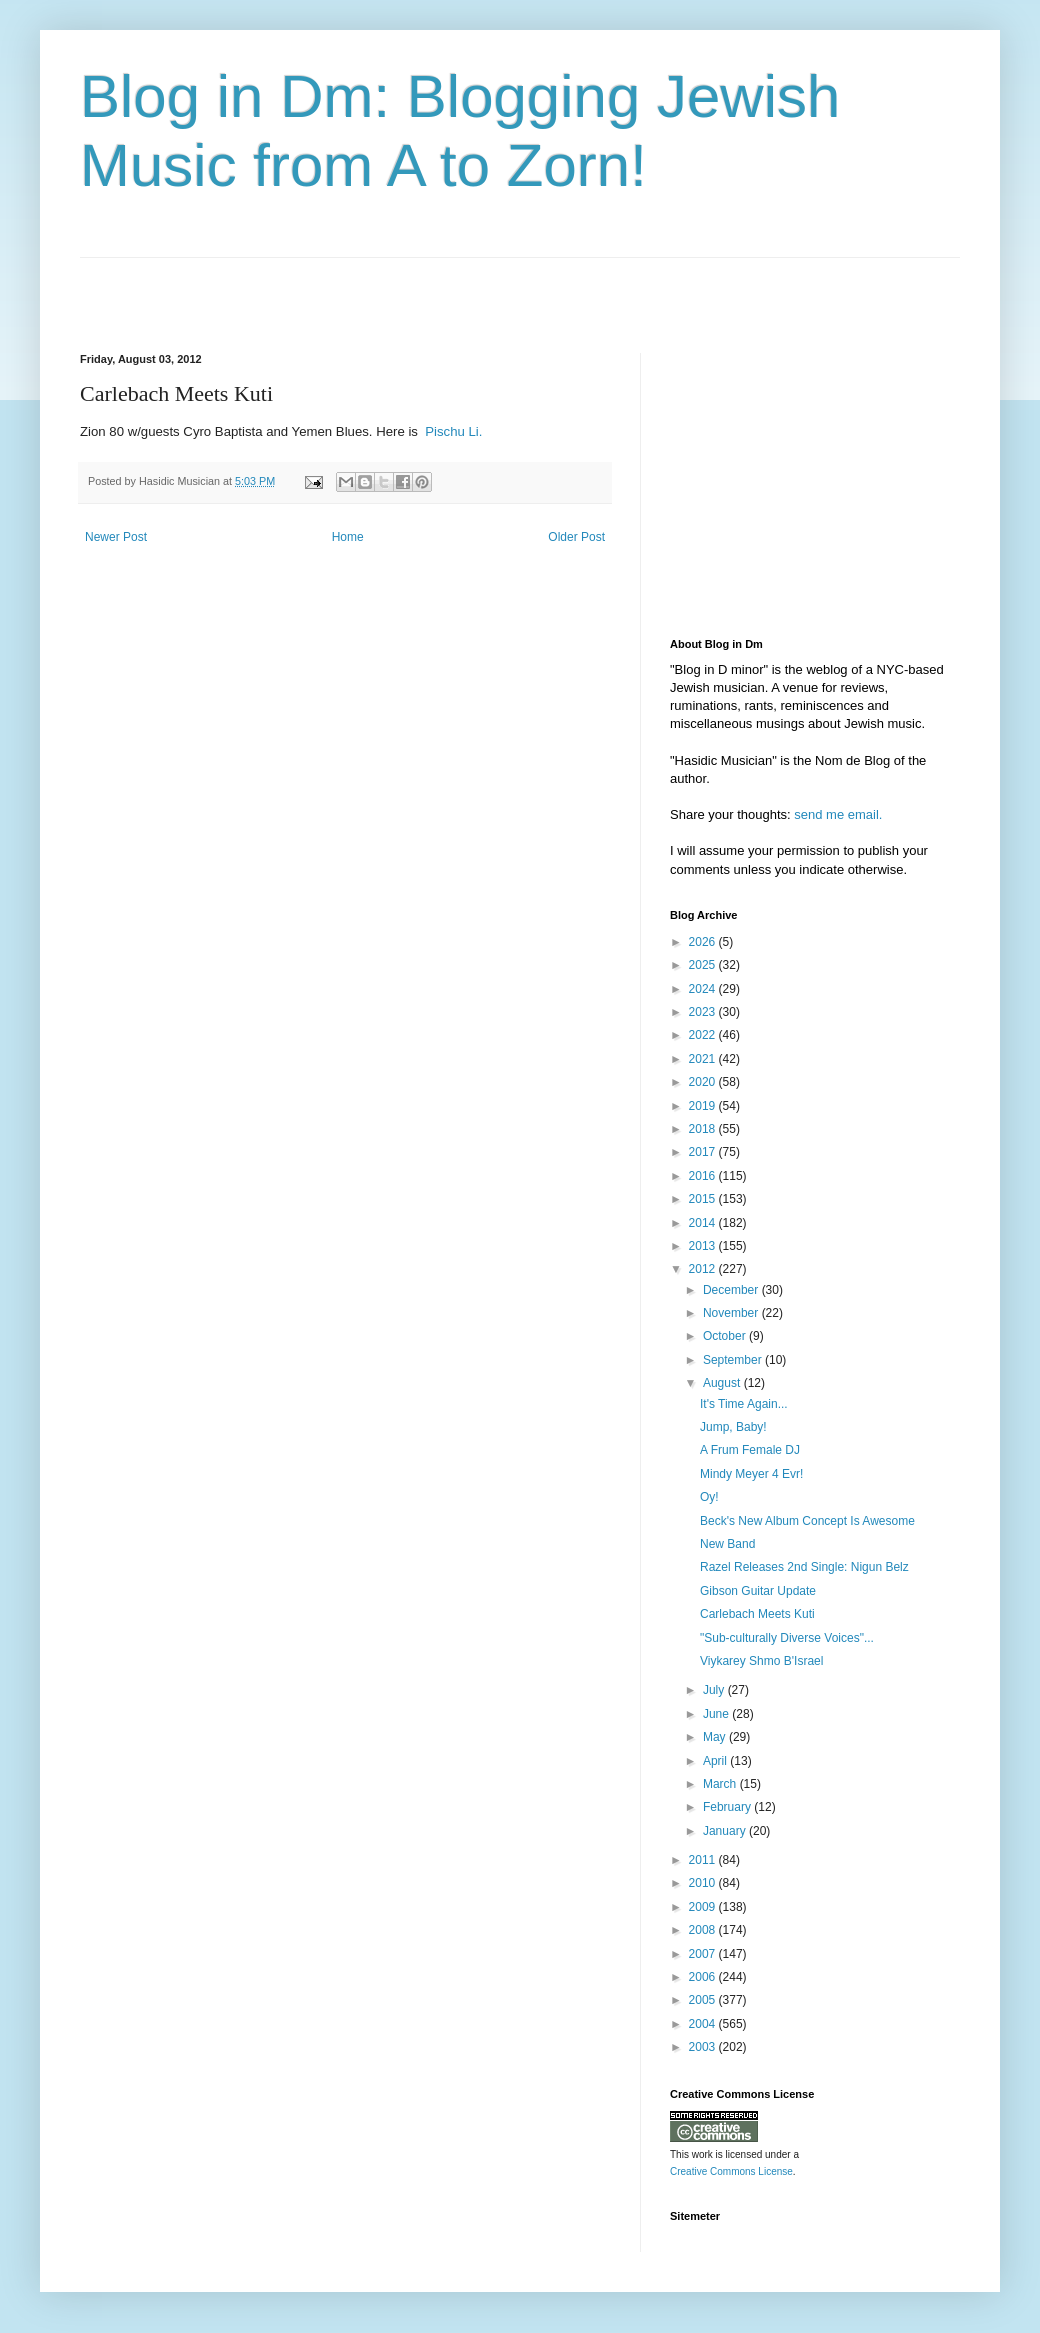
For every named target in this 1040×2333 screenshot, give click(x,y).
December (732, 1290)
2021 (704, 1059)
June (717, 1714)
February (728, 1807)
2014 (704, 1223)
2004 (704, 2024)
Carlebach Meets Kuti (757, 1614)
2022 (704, 1035)
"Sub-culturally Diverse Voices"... (787, 1638)
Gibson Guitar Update (758, 1591)
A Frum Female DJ (750, 1450)
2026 (704, 942)
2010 (704, 1883)
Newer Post (116, 537)
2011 (704, 1860)
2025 (704, 965)
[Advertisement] (314, 288)
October (726, 1336)
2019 (704, 1106)
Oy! (709, 1497)
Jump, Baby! (733, 1427)
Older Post (576, 537)
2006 (704, 1977)
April (716, 1761)
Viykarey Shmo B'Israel (761, 1661)
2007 (704, 1954)
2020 (704, 1082)
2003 (704, 2047)
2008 (704, 1930)
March (721, 1784)
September (734, 1360)
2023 (704, 1012)
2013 (704, 1246)
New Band (727, 1544)
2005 (704, 2000)
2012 (704, 1269)
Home (348, 537)
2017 (704, 1152)
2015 (704, 1199)
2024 (704, 989)
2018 (704, 1129)
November (732, 1313)
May (716, 1737)
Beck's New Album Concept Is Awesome (807, 1521)
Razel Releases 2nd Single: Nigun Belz (804, 1567)
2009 (704, 1907)
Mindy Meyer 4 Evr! (751, 1474)
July (715, 1690)
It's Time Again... (744, 1404)
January (726, 1831)
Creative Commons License (731, 2171)
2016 (704, 1176)
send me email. (838, 814)
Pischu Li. (452, 431)
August (723, 1383)
